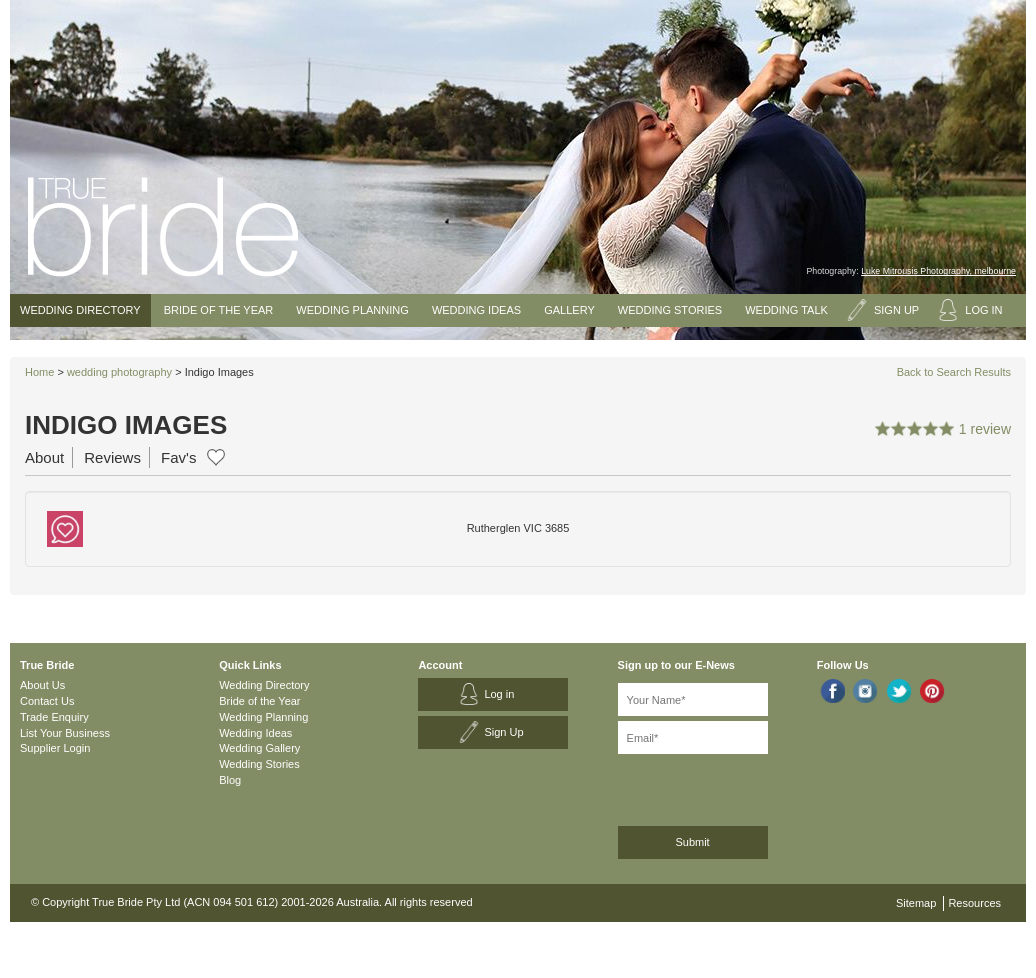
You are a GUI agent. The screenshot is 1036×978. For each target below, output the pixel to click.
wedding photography (119, 372)
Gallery (569, 310)
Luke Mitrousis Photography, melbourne (938, 271)
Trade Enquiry (54, 717)
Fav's (178, 457)
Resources (974, 903)
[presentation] (724, 786)
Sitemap (916, 903)
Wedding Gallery (259, 748)
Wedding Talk (786, 310)
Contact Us (47, 701)
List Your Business (65, 733)
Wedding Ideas (476, 310)
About (44, 457)
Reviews (112, 457)
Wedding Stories (670, 310)
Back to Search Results (954, 372)
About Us (42, 685)
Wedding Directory (80, 310)
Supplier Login (55, 748)
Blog (230, 780)
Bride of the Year (219, 310)
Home (39, 372)
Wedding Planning (352, 310)
